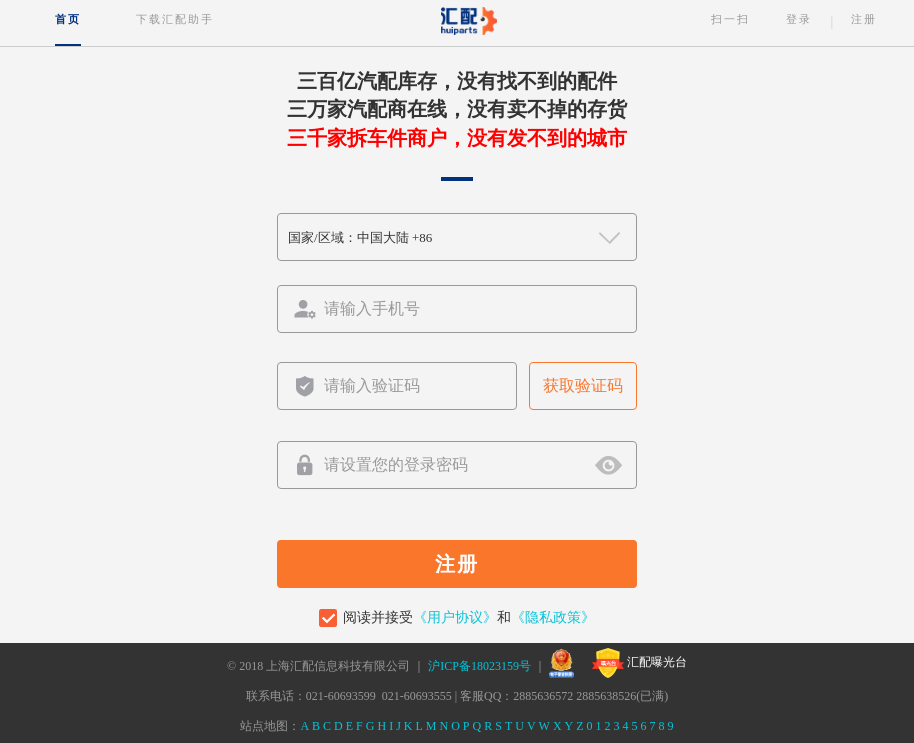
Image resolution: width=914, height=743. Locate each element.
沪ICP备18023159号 (479, 666)
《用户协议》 (455, 617)
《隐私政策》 (553, 617)
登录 (799, 19)
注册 (864, 19)
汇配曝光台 (639, 663)
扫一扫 (730, 19)
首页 (68, 19)
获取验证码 (583, 385)
